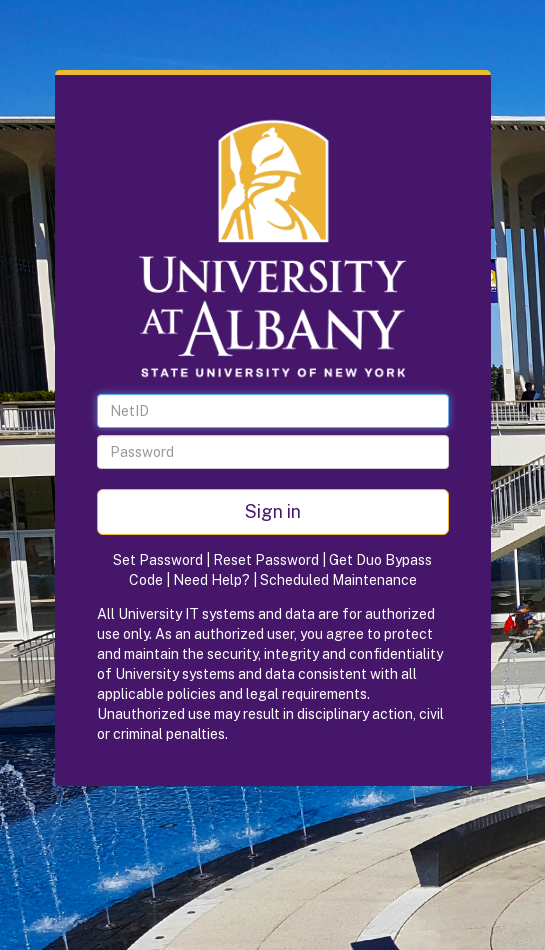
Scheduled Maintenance (338, 580)
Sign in (273, 511)
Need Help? (211, 580)
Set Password (158, 560)
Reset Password (266, 560)
